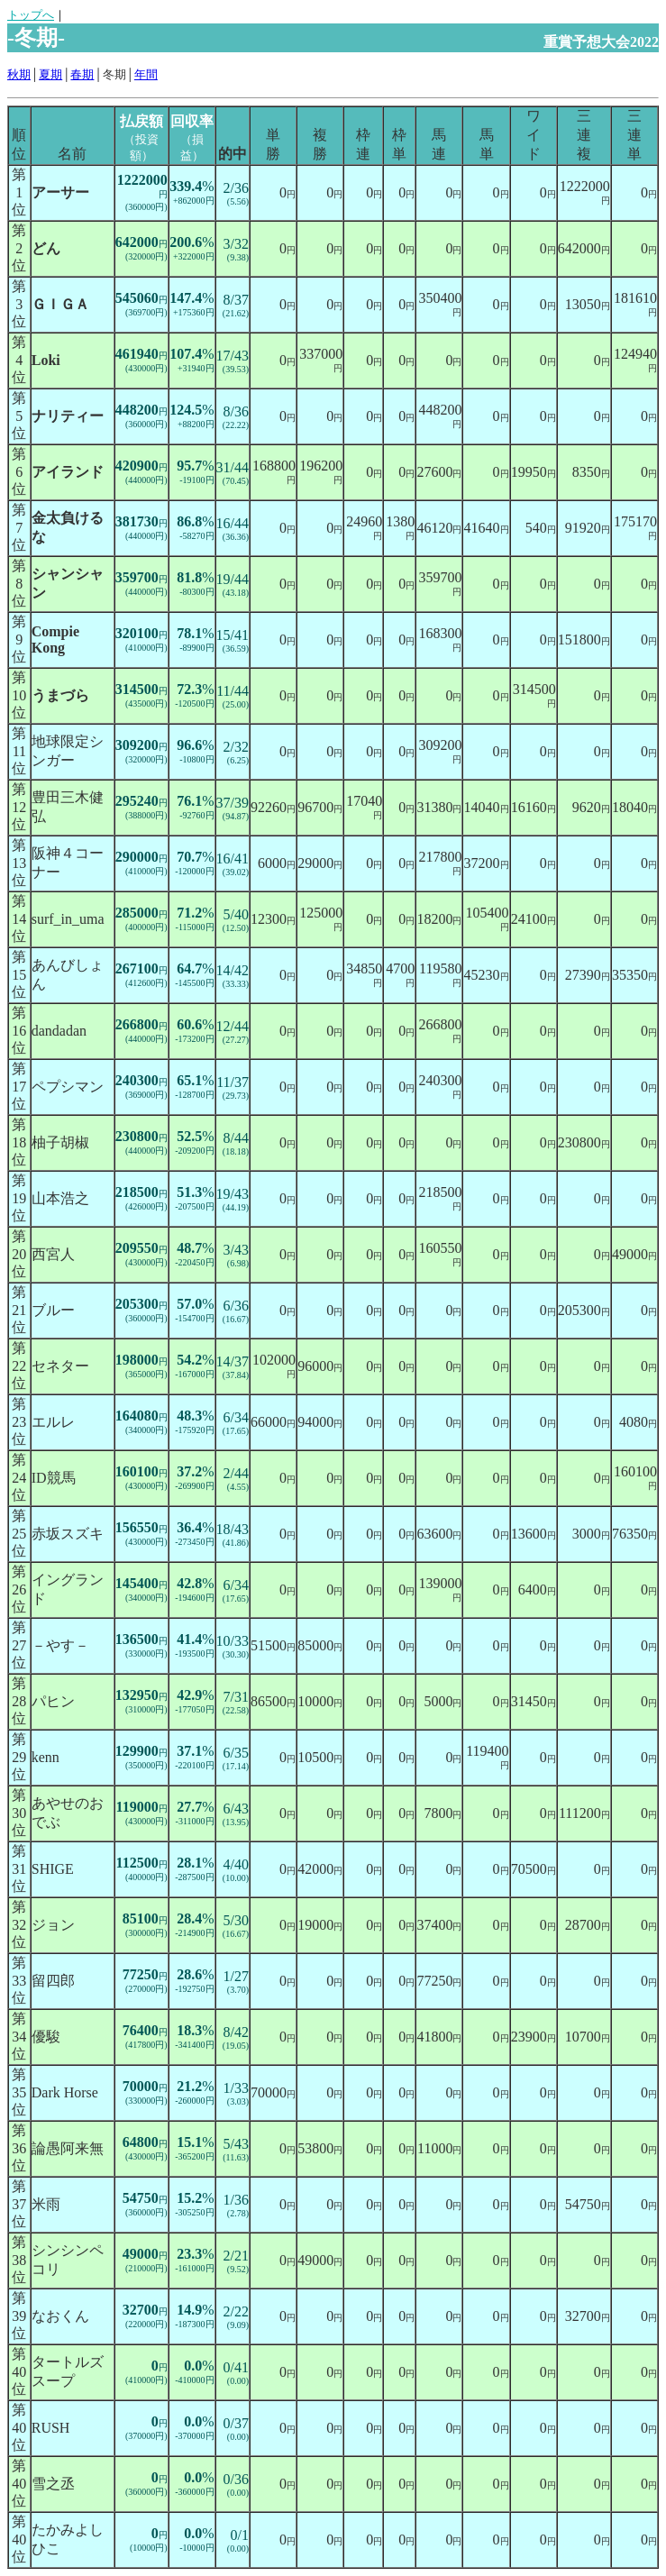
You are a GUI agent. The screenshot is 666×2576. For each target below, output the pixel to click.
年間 (146, 74)
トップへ (30, 15)
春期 (82, 74)
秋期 (19, 74)
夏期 (50, 74)
